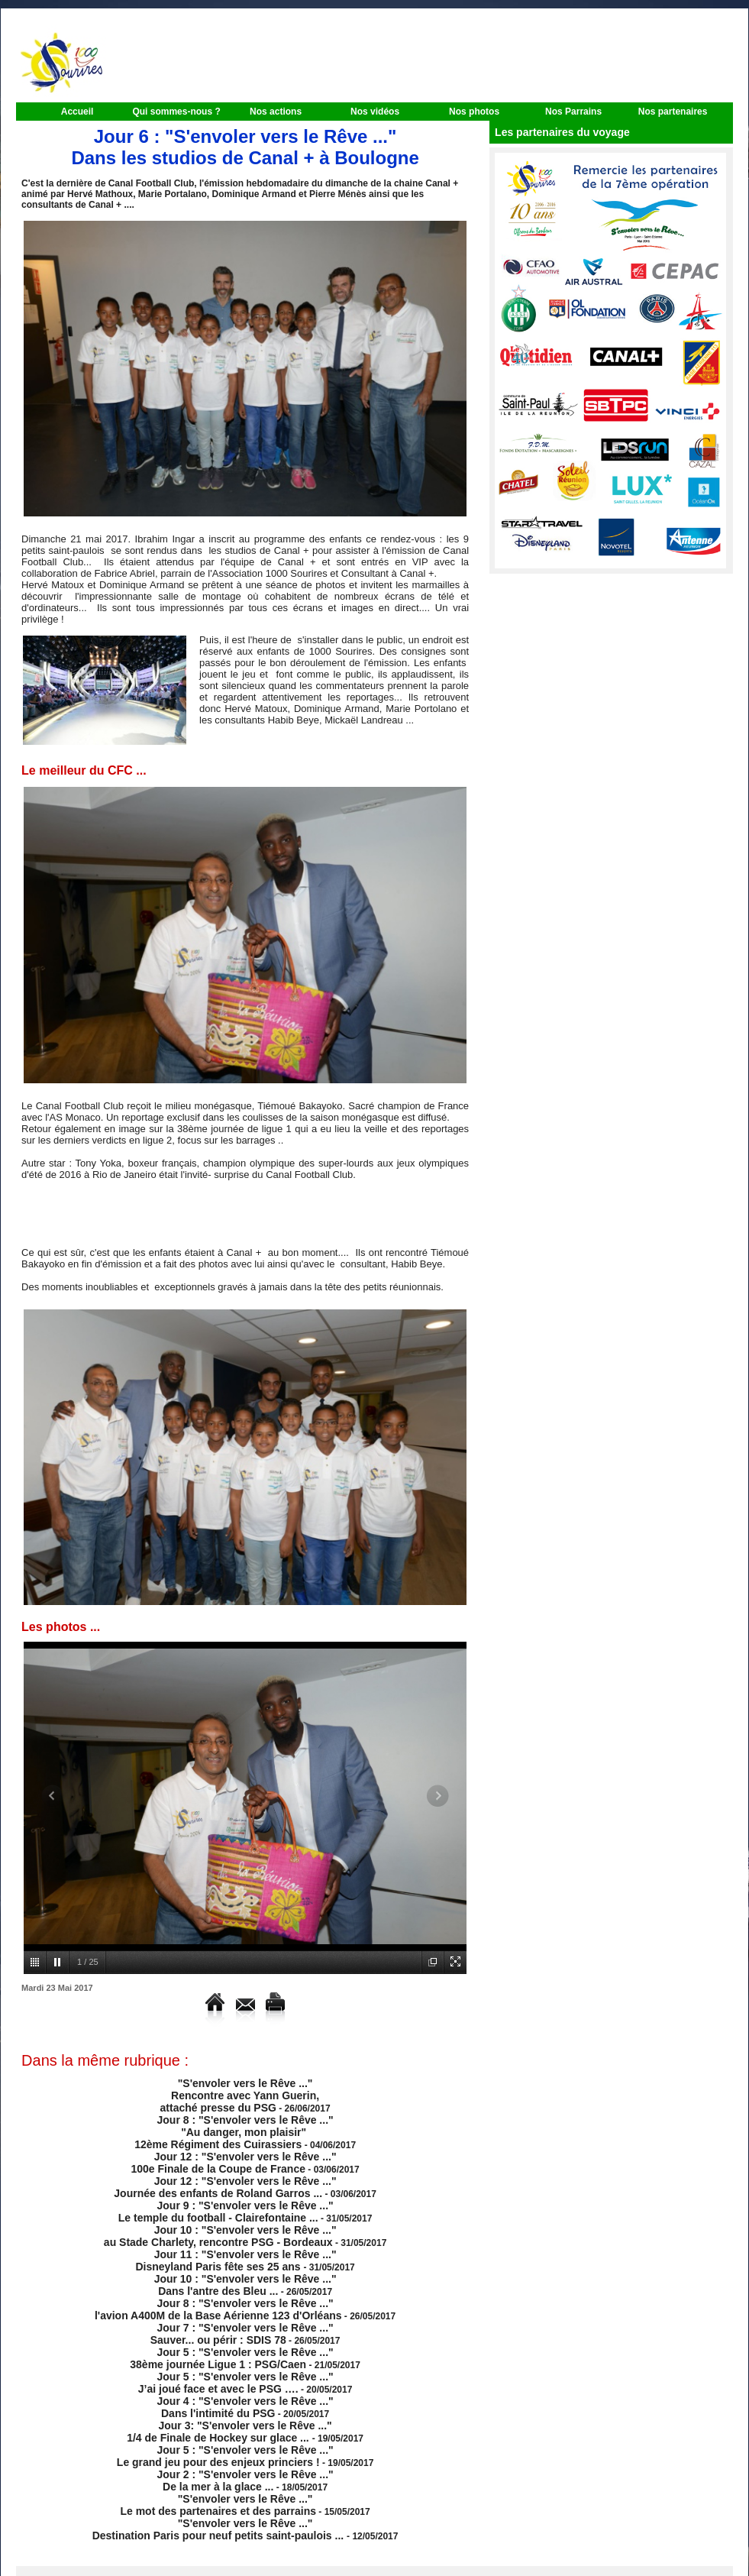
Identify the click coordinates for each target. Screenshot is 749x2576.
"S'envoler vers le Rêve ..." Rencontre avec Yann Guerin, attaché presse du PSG (238, 2093)
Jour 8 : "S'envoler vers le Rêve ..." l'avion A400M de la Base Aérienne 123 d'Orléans (218, 2280)
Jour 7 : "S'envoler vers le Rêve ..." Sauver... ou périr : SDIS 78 (240, 2301)
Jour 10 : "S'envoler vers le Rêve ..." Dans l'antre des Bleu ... (244, 2259)
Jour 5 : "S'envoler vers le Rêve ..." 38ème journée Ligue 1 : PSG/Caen (232, 2323)
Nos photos (474, 111)
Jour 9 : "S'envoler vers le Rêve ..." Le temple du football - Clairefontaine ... (226, 2194)
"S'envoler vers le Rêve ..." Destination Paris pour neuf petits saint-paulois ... (219, 2473)
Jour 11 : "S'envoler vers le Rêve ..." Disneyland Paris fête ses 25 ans (235, 2237)
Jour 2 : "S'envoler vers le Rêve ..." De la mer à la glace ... (245, 2430)
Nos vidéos (374, 111)
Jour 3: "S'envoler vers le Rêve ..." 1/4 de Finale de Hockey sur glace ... (229, 2387)
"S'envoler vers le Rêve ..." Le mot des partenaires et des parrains (218, 2451)
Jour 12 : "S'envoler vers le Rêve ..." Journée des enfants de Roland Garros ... (226, 2173)
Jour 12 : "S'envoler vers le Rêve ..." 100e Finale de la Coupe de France (234, 2152)
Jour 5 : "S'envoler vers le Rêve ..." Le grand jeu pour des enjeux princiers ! (226, 2408)
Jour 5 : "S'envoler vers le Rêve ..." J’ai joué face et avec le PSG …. (235, 2344)
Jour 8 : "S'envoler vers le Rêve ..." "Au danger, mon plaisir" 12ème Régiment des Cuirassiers (234, 2125)
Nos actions (276, 111)
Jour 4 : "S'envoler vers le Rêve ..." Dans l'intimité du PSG (245, 2366)
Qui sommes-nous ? (176, 111)
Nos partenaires (673, 111)
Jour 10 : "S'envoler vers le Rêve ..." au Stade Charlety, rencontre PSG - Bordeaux (221, 2216)
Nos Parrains (573, 111)
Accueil (77, 111)
